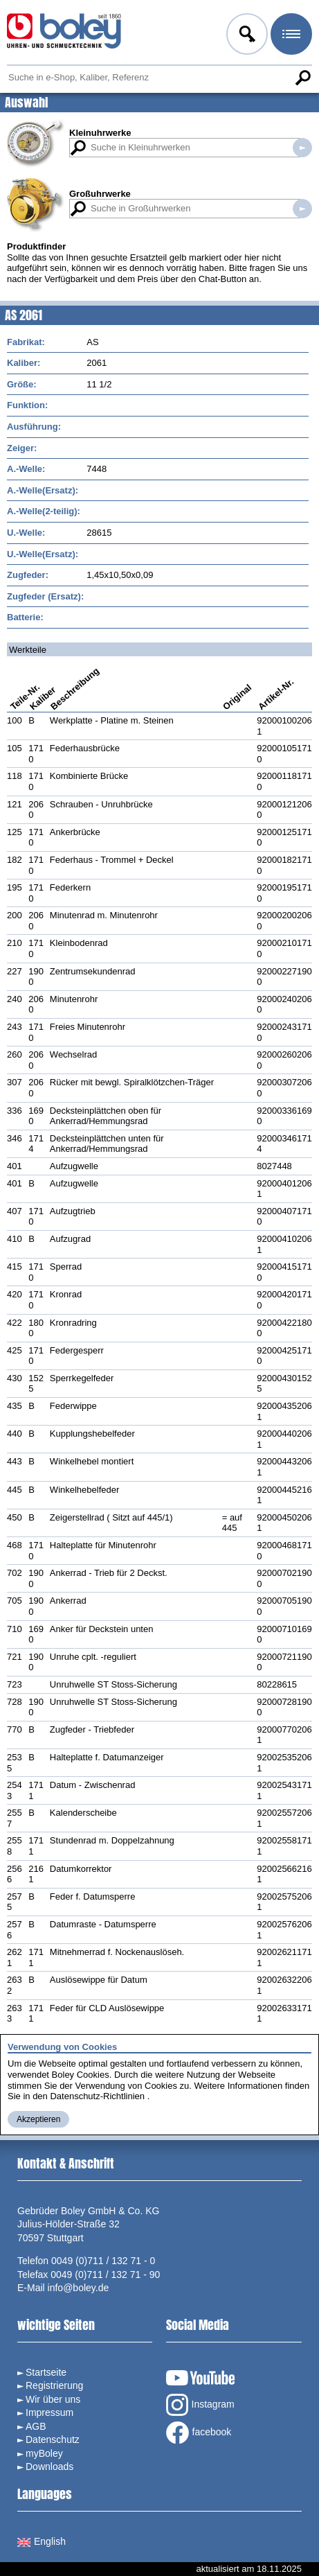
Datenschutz (53, 2439)
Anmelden (246, 36)
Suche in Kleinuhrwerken (302, 147)
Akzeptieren (38, 2119)
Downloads (49, 2466)
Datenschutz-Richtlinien (97, 2096)
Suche (302, 77)
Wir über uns (53, 2399)
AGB (36, 2426)
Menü (290, 36)
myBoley (44, 2453)
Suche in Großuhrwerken (302, 208)
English (41, 2541)
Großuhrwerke (100, 194)
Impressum (49, 2412)
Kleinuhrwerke (100, 133)
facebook (199, 2432)
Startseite (46, 2372)
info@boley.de (78, 2287)
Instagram (200, 2405)
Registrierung (54, 2385)
